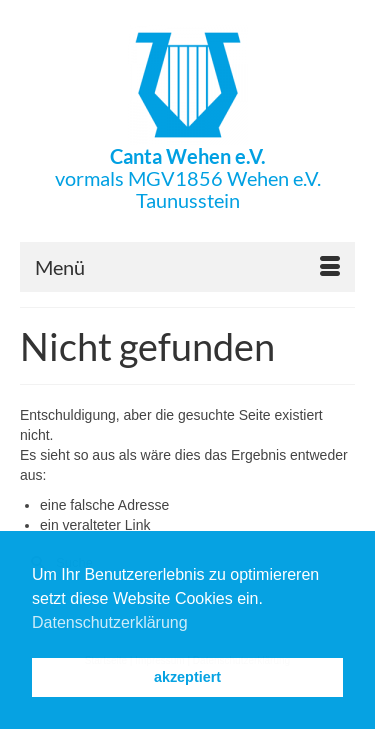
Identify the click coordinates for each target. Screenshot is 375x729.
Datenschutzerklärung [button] (110, 622)
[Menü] (187, 267)
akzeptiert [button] (187, 677)
